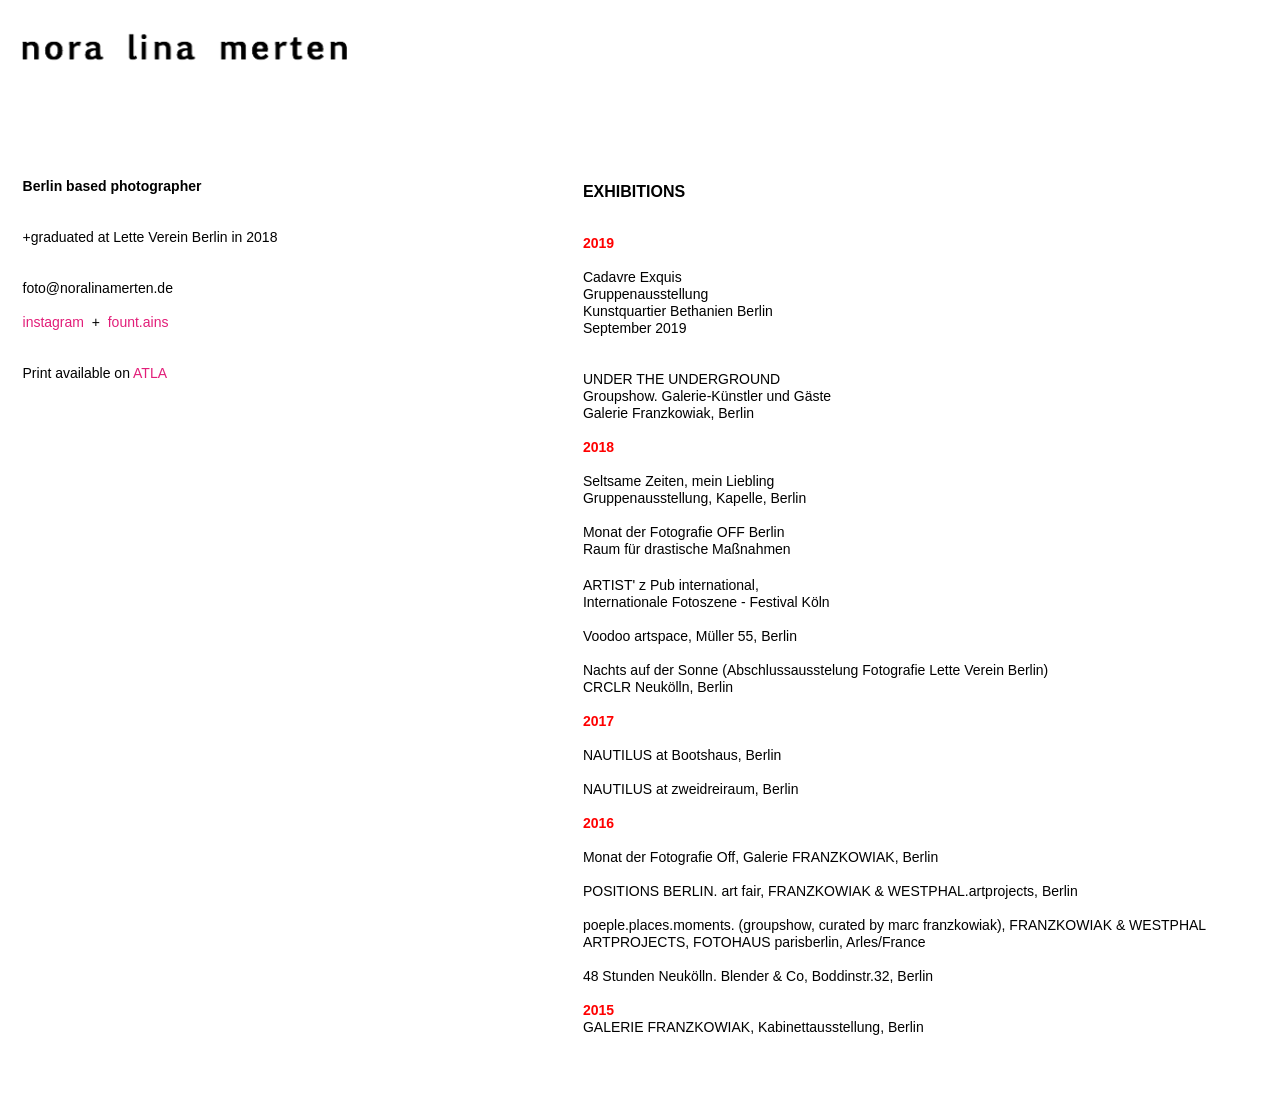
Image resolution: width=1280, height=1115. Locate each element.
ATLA (150, 373)
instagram (53, 322)
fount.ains (138, 322)
